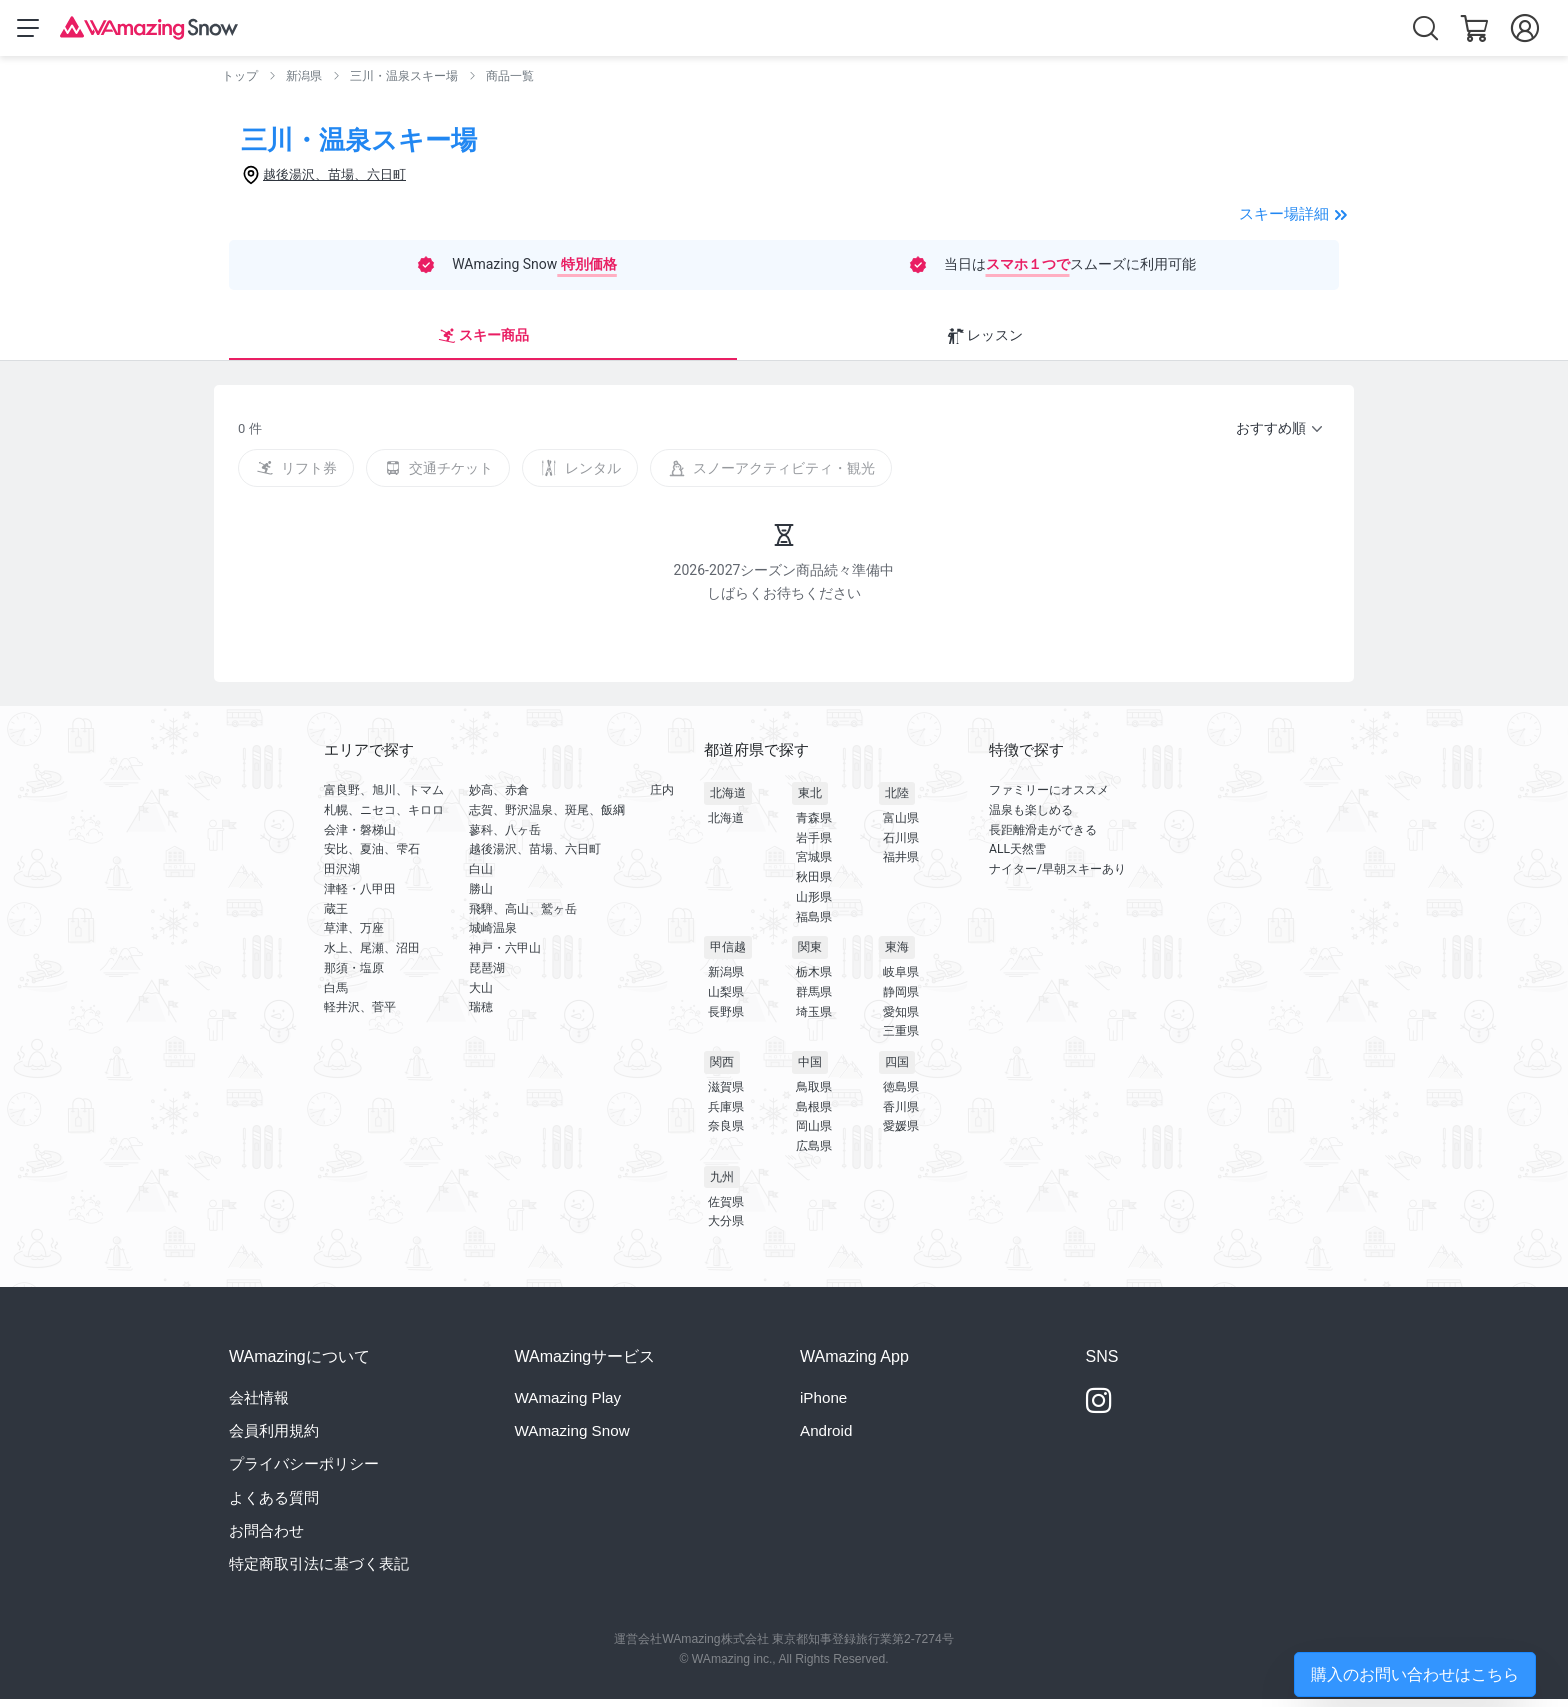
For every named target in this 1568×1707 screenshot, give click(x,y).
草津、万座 (354, 936)
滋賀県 (726, 1095)
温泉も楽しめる (1031, 818)
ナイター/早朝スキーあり (1057, 877)
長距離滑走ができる (1043, 837)
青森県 (814, 826)
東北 (810, 801)
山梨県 (726, 1000)
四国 (897, 1070)
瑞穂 (481, 1015)
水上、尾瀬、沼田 (372, 956)
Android (826, 1438)
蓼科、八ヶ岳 (505, 837)
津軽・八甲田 (360, 897)
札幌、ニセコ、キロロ (384, 818)
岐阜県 (901, 980)
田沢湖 (342, 877)
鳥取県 (814, 1095)
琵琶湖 (487, 976)
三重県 (901, 1039)
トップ (240, 80)
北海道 (728, 801)
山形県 (814, 905)
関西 (722, 1070)
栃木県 (814, 980)
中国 (810, 1070)
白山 (481, 877)
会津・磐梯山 (360, 837)
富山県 (901, 826)
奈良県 (726, 1134)
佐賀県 (726, 1210)
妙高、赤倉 (499, 798)
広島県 (814, 1154)
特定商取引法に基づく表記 (319, 1571)
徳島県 (901, 1095)
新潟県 (304, 80)
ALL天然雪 (1017, 857)
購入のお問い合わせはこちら (1415, 1674)
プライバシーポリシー (304, 1471)
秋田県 (814, 885)
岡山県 (814, 1134)
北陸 (897, 801)
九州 (722, 1185)
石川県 (901, 846)
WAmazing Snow (572, 1438)
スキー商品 (291, 342)
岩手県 (814, 846)
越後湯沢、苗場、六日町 (535, 857)
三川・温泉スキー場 (404, 80)
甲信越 (728, 955)
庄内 (662, 798)
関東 (810, 955)
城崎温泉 (493, 936)
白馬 (336, 995)
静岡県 (901, 1000)
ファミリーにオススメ (1049, 798)
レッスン (408, 342)
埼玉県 (814, 1020)
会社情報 (259, 1405)
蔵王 (336, 916)
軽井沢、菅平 (360, 1015)
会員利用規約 (274, 1438)
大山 (481, 995)
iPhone (823, 1405)
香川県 (901, 1115)
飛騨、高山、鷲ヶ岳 (523, 916)
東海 (897, 955)
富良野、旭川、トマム (384, 798)
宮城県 (814, 865)
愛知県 (901, 1020)
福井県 (901, 865)
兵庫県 (726, 1115)
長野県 (726, 1020)
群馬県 (814, 1000)
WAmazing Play (568, 1405)
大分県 (726, 1229)
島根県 (814, 1115)
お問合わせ (266, 1538)
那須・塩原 (354, 976)
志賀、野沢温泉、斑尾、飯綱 (547, 818)
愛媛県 (901, 1134)
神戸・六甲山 (505, 956)
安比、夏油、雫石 (372, 857)
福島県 (814, 925)
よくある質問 (274, 1504)
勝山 (481, 897)
